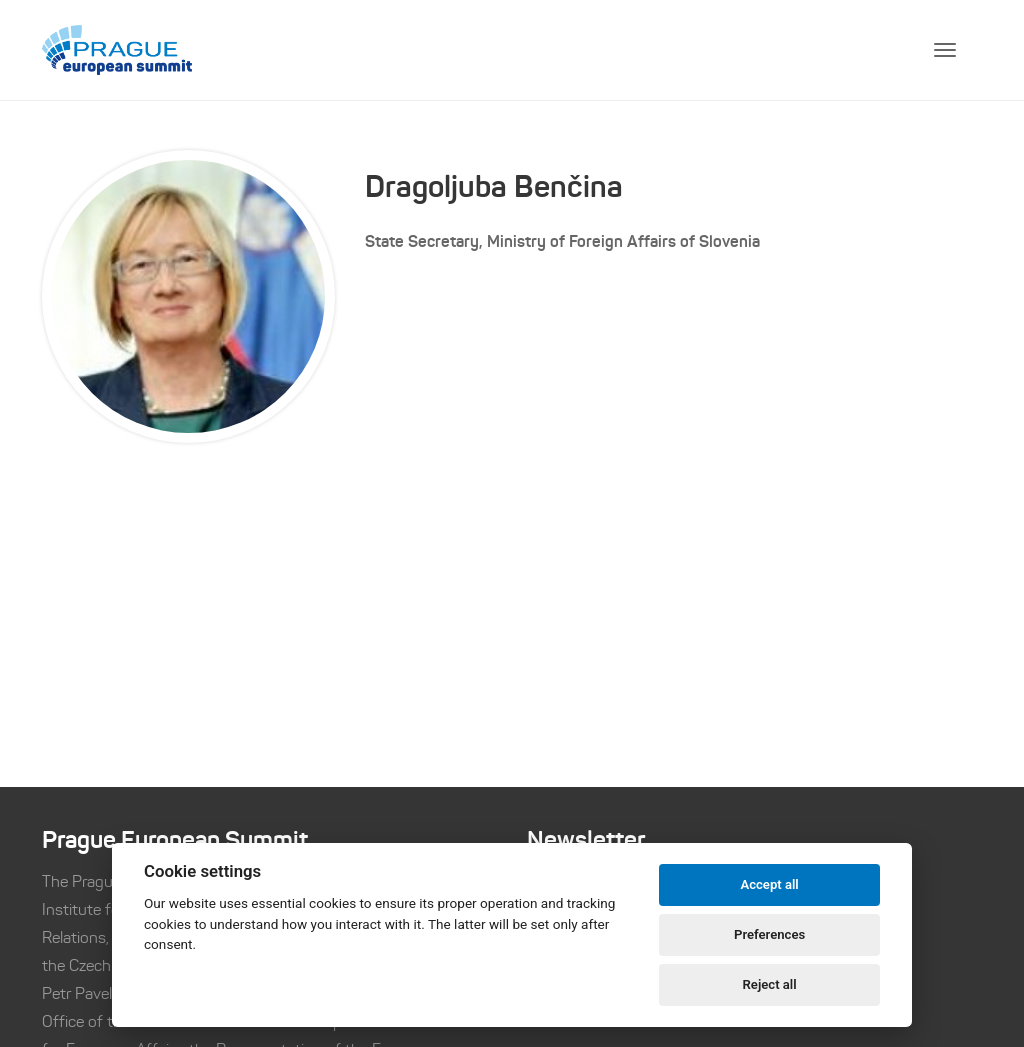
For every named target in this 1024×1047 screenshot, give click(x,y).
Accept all (769, 884)
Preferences (769, 934)
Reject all (770, 984)
